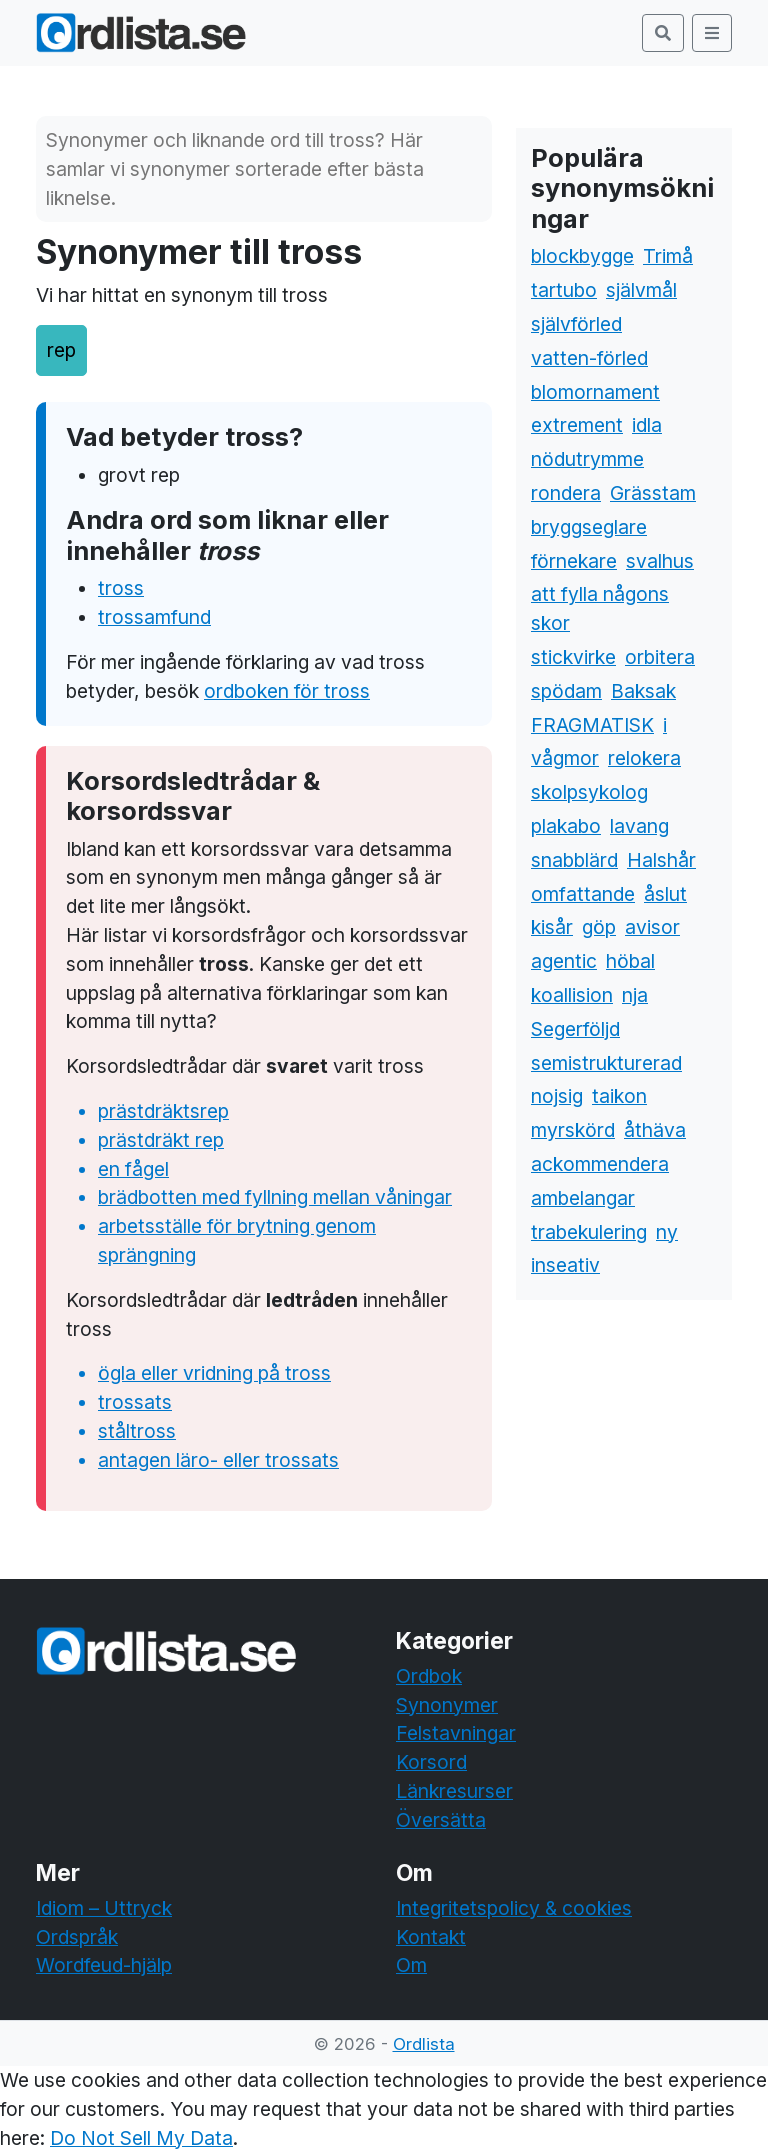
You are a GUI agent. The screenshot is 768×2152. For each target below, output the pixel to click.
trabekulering (589, 1232)
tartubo (564, 290)
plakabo (566, 826)
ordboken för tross (287, 691)
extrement (577, 425)
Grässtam (653, 493)
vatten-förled (589, 358)
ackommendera (600, 1164)
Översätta (441, 1820)
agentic (564, 961)
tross (121, 588)
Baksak (643, 691)
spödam (566, 691)
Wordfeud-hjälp (104, 1965)
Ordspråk (77, 1937)
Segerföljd (575, 1029)
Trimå (668, 256)
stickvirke (573, 657)
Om (411, 1965)
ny (667, 1232)
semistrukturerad (606, 1063)
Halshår (661, 860)
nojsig (557, 1096)
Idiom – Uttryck (104, 1908)
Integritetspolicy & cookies (514, 1908)
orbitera (660, 657)
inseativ (565, 1265)
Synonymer (447, 1705)
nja (635, 995)
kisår (552, 927)
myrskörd (573, 1130)
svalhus (660, 561)
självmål (641, 290)
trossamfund (154, 617)
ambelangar (583, 1198)
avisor (652, 927)
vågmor (565, 758)
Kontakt (431, 1937)
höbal (630, 961)
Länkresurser (454, 1791)
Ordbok (429, 1676)
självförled (576, 324)
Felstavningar (456, 1733)
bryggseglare (589, 527)
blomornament (595, 392)
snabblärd (574, 860)
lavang (639, 826)
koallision (572, 995)
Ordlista (424, 2044)
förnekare (574, 561)
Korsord (431, 1762)
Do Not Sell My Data (141, 2138)
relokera (644, 758)
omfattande (583, 894)
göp (599, 927)
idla (647, 425)
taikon (619, 1096)
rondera (566, 493)
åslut (665, 894)
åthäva (655, 1130)
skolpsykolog (589, 792)
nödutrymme (587, 459)
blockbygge (582, 256)
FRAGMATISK (592, 725)
